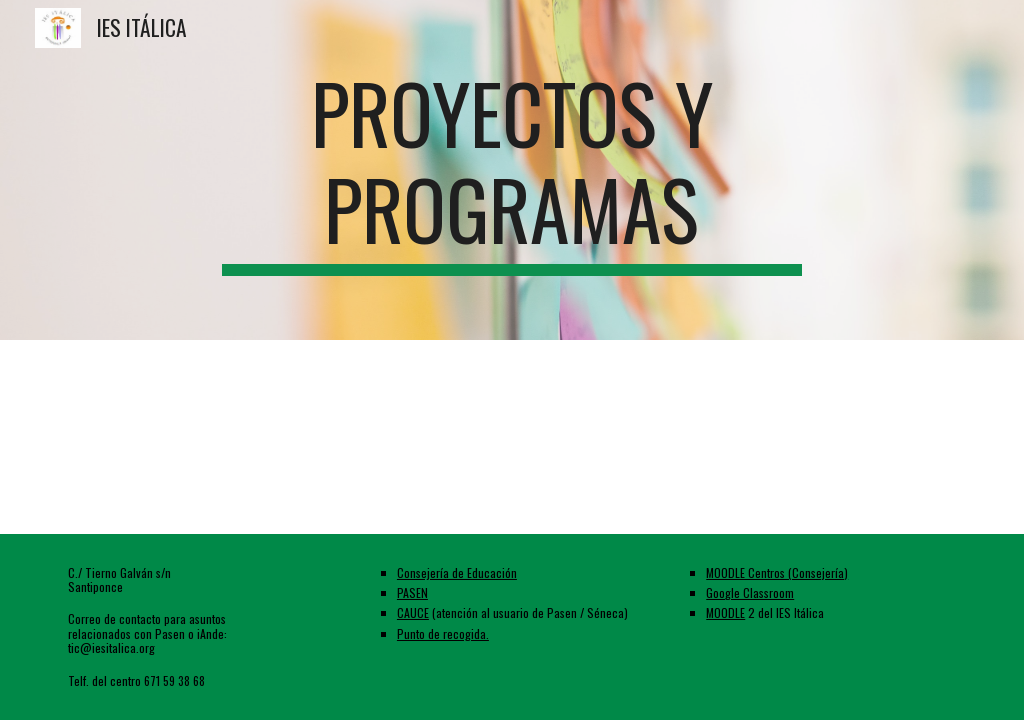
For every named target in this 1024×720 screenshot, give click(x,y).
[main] (511, 170)
